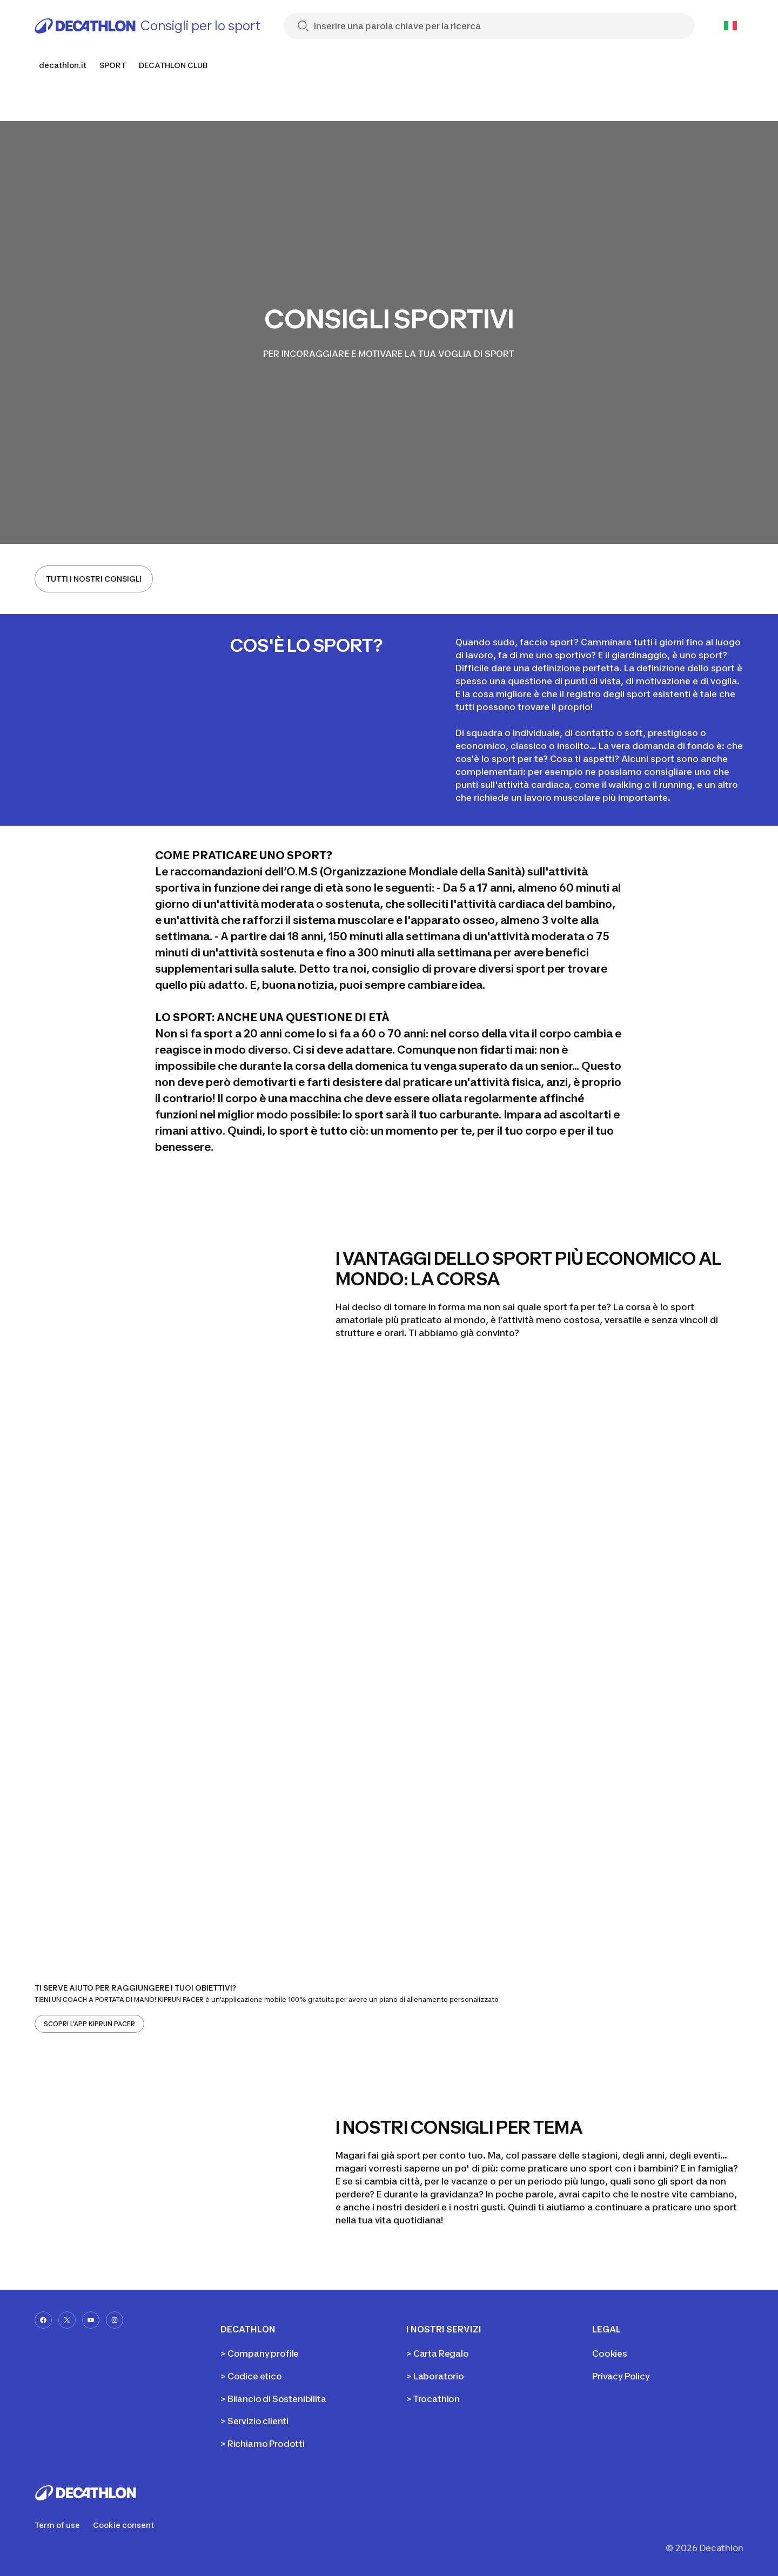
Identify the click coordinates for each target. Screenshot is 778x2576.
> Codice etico (251, 2376)
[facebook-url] (43, 2320)
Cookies (609, 2353)
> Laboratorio (435, 2376)
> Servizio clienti (254, 2421)
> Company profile (259, 2353)
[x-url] (67, 2320)
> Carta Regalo (437, 2353)
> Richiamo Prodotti (262, 2443)
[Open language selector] (730, 26)
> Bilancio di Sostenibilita (273, 2398)
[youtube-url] (90, 2320)
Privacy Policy (621, 2376)
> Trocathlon (433, 2398)
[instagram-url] (114, 2320)
